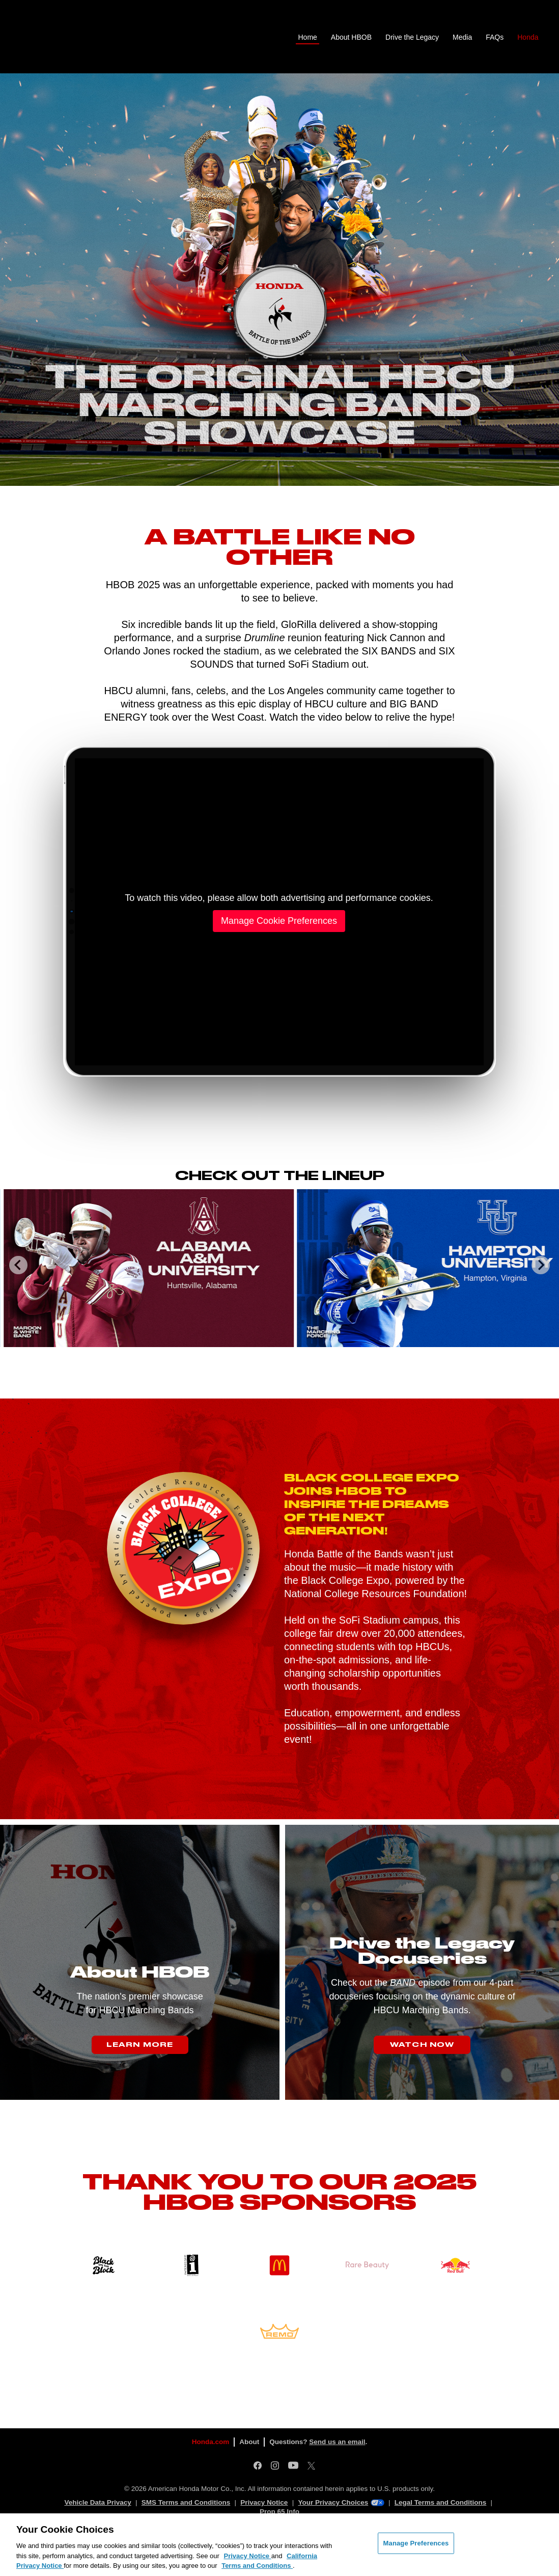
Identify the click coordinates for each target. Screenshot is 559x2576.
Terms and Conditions (257, 2565)
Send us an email (337, 2442)
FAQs (495, 37)
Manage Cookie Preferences (279, 921)
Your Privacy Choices (341, 2502)
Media (462, 37)
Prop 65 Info (279, 2511)
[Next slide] (541, 1265)
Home (307, 37)
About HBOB (351, 37)
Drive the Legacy (412, 37)
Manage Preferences (416, 2543)
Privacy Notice (264, 2502)
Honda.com (211, 2442)
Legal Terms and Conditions (441, 2502)
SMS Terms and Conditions (186, 2502)
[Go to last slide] (18, 1265)
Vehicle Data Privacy (97, 2502)
